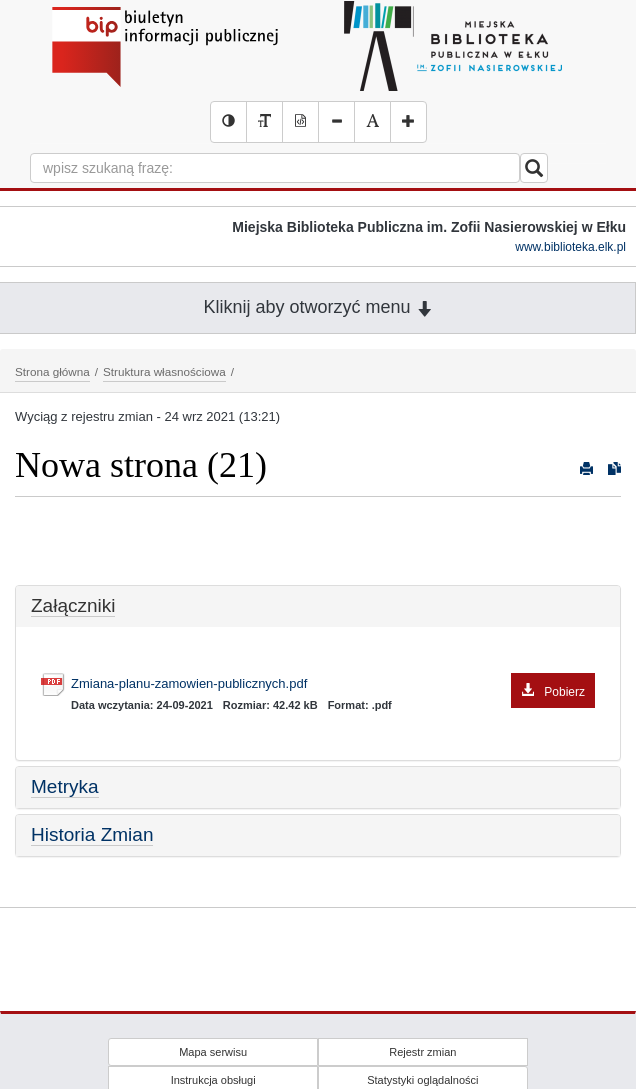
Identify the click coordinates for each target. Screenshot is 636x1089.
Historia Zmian (92, 834)
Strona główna (52, 371)
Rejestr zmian (422, 1052)
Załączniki (73, 605)
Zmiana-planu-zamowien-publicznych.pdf (333, 684)
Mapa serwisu (213, 1052)
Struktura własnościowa (164, 371)
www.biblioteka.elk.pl (570, 247)
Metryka (65, 786)
